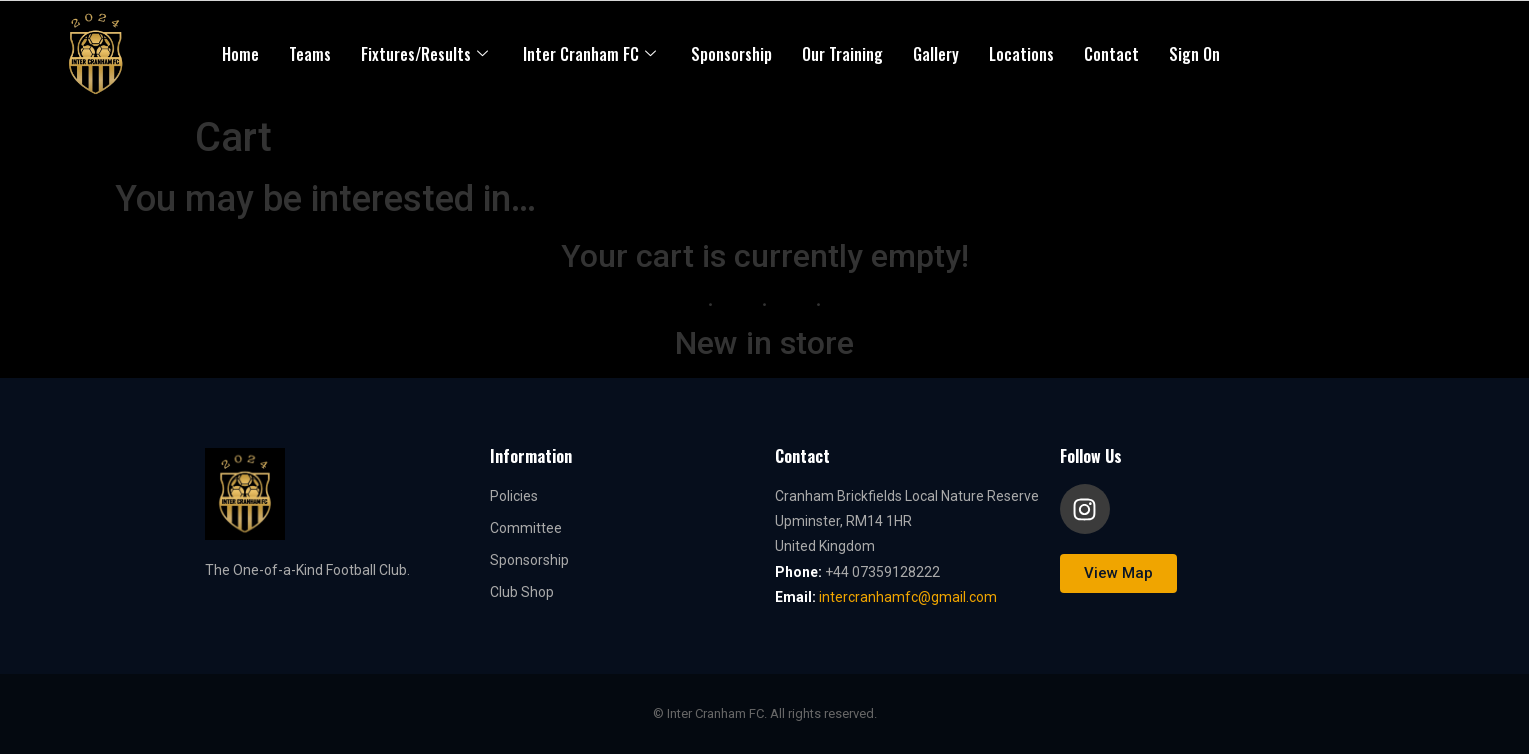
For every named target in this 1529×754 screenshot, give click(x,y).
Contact (1111, 54)
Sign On (1194, 54)
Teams (310, 54)
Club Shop (522, 592)
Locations (1021, 54)
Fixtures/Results (427, 54)
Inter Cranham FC (592, 54)
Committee (526, 528)
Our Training (842, 54)
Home (240, 54)
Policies (514, 496)
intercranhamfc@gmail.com (908, 597)
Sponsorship (731, 54)
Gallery (936, 54)
